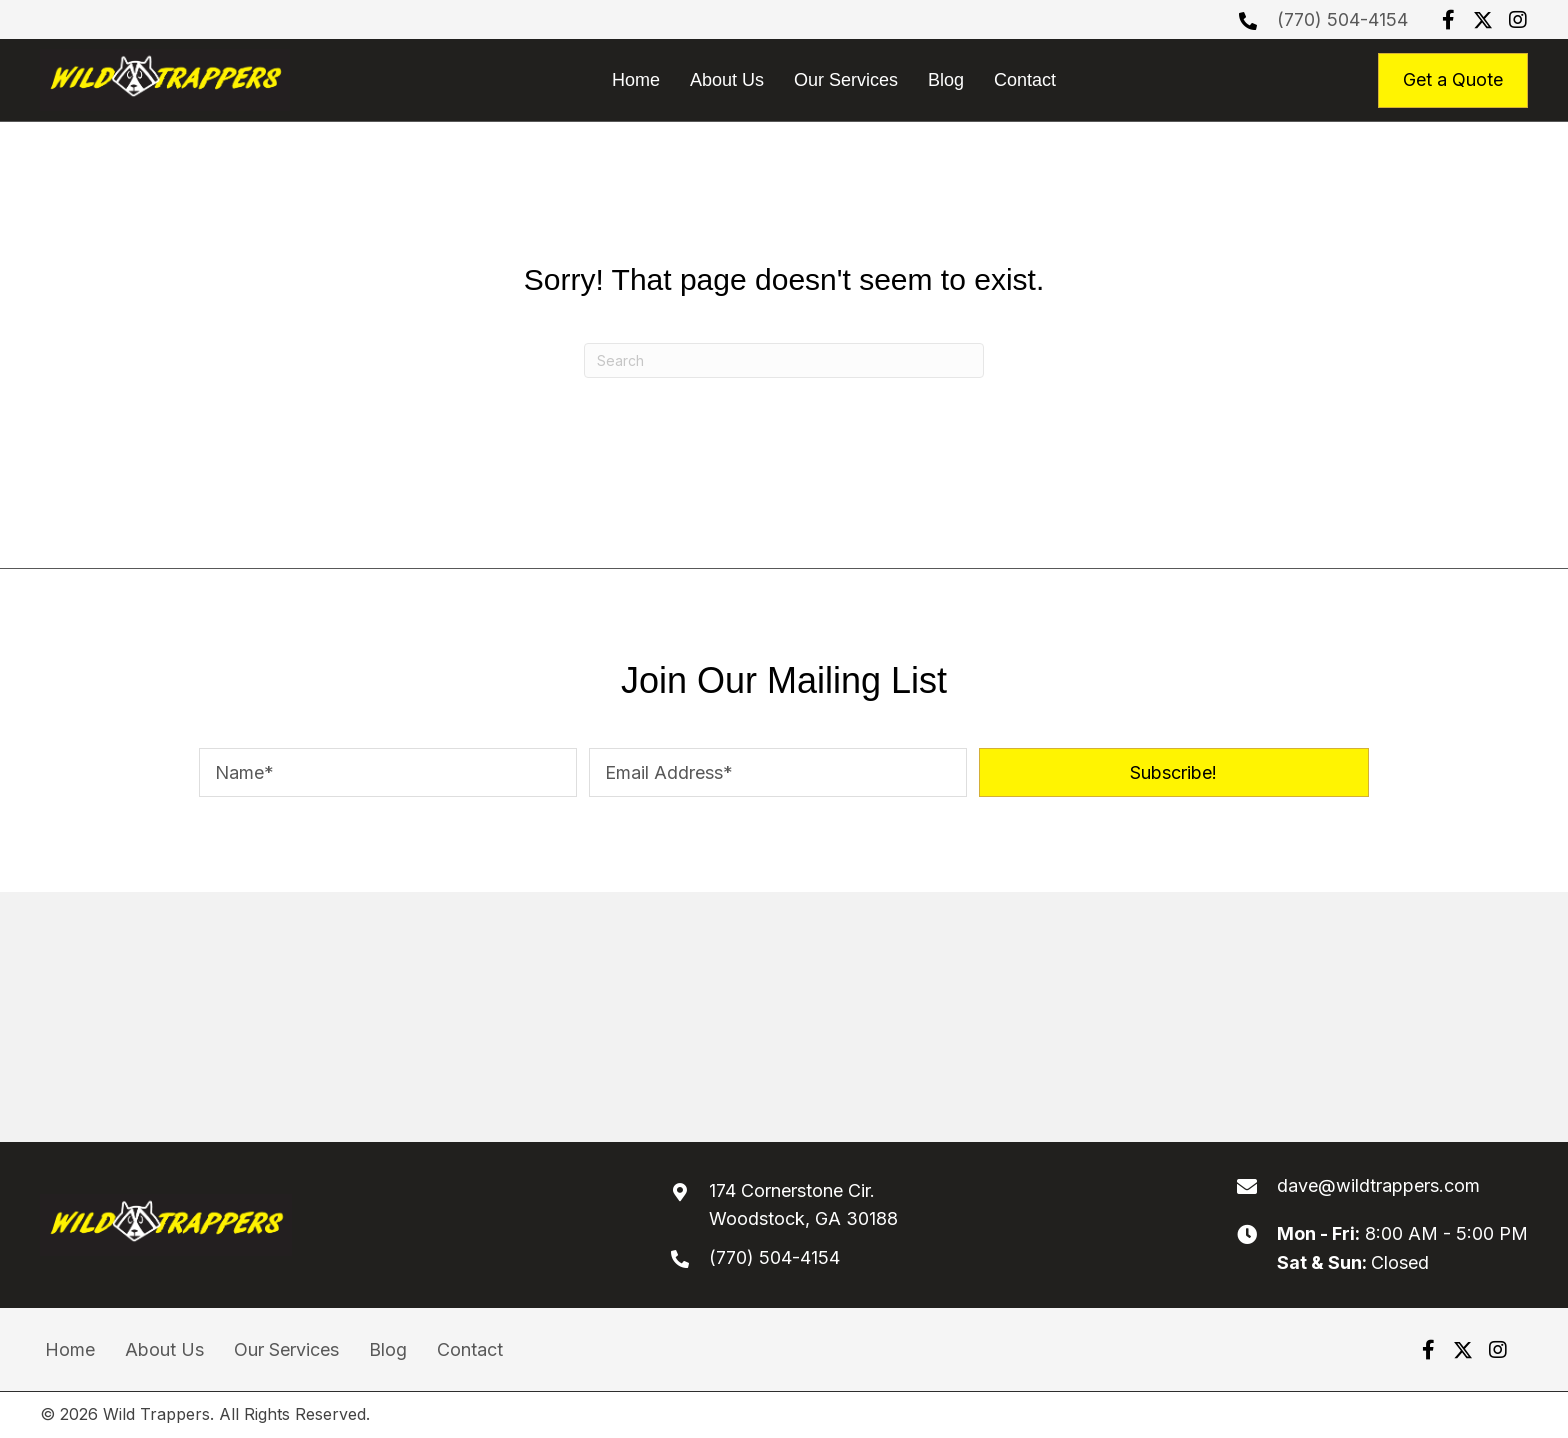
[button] (1448, 20)
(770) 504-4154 (1342, 19)
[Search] (784, 360)
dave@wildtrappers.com (1378, 1185)
